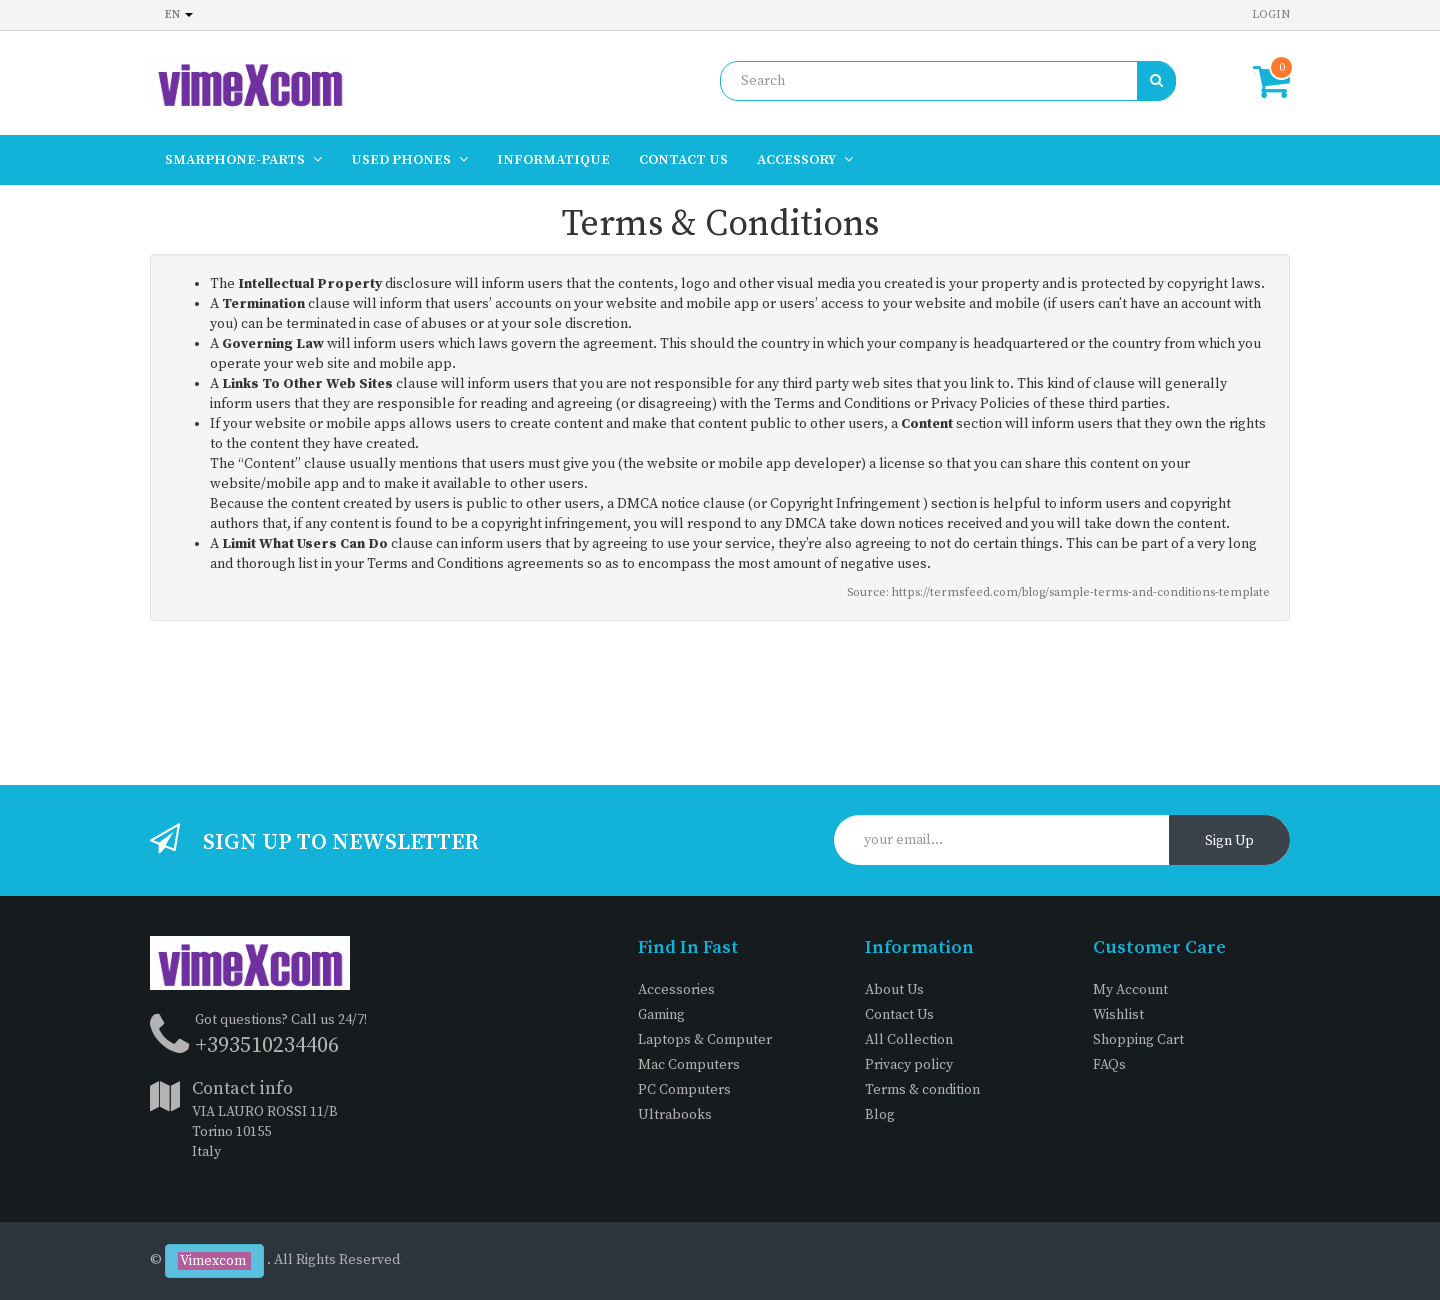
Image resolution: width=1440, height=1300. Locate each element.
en (179, 14)
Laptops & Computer (705, 1040)
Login (1271, 14)
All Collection (909, 1040)
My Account (1130, 990)
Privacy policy (909, 1065)
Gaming (661, 1015)
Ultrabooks (675, 1115)
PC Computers (684, 1090)
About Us (894, 990)
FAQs (1109, 1065)
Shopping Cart (1138, 1040)
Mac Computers (689, 1065)
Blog (880, 1115)
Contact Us (899, 1015)
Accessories (676, 990)
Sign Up (1229, 841)
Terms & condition (922, 1090)
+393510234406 (267, 1045)
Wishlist (1118, 1015)
